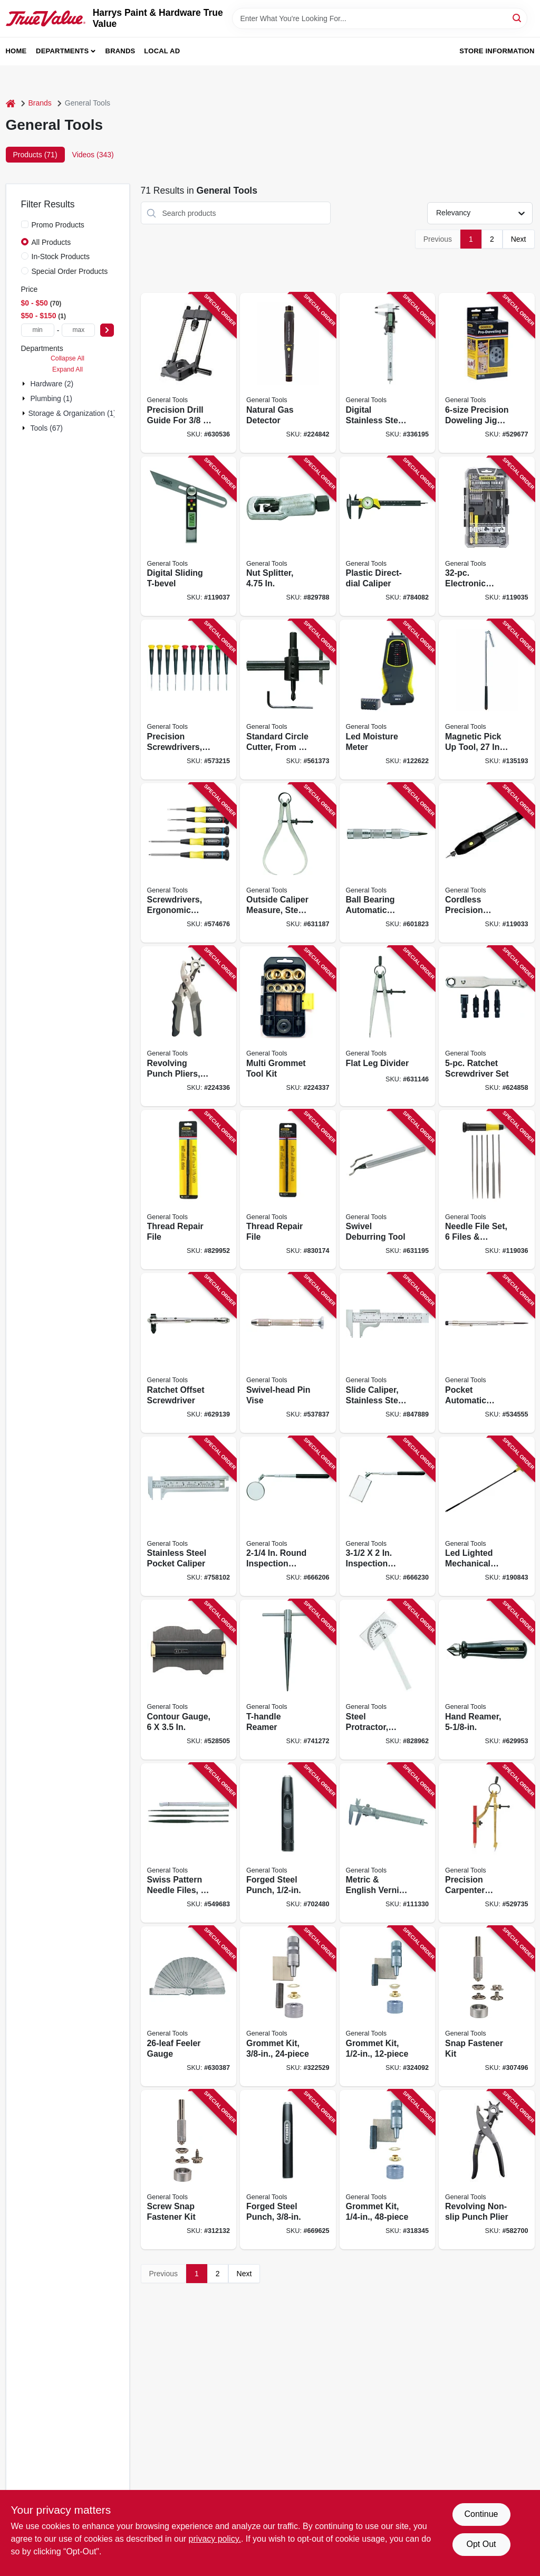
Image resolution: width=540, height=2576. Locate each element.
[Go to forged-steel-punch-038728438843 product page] (288, 1843)
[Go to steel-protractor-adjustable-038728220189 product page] (388, 1680)
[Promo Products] (24, 224)
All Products (51, 242)
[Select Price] (107, 330)
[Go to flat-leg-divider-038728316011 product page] (388, 1026)
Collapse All (67, 358)
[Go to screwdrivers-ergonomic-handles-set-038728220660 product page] (189, 863)
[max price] (78, 330)
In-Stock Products (61, 256)
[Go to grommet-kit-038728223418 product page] (388, 2170)
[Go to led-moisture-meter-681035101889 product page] (388, 700)
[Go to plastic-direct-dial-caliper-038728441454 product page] (388, 536)
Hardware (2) (52, 383)
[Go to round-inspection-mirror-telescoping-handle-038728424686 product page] (288, 1516)
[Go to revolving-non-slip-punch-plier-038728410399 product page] (487, 2170)
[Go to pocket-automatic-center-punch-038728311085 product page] (487, 1353)
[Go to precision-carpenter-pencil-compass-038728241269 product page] (487, 1843)
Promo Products (58, 224)
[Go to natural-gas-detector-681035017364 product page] (288, 373)
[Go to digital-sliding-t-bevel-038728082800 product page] (189, 536)
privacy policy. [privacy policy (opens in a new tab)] (215, 2538)
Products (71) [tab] (35, 154)
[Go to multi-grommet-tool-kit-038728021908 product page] (288, 1026)
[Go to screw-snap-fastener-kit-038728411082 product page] (189, 2170)
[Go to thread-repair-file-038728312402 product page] (288, 1190)
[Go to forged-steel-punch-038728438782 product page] (288, 2170)
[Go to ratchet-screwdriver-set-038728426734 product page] (487, 1026)
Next (518, 239)
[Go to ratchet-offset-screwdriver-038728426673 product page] (189, 1353)
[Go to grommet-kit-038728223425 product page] (288, 2006)
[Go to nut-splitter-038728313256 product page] (288, 536)
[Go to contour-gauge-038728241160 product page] (189, 1680)
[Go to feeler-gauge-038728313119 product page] (189, 2006)
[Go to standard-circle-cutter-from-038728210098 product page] (288, 700)
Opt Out (481, 2544)
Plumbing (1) (51, 398)
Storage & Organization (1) (72, 413)
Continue (481, 2514)
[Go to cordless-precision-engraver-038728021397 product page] (487, 863)
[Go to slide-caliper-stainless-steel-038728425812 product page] (388, 1353)
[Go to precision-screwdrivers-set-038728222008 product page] (189, 700)
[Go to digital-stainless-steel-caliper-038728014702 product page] (388, 373)
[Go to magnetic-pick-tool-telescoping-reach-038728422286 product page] (487, 700)
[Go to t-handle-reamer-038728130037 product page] (288, 1680)
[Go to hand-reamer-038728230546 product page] (487, 1680)
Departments (62, 51)
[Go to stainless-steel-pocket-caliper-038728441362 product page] (189, 1516)
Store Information (496, 51)
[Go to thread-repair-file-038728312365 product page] (189, 1190)
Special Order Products (70, 271)
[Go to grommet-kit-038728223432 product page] (388, 2006)
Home (16, 51)
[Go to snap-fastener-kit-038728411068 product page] (487, 2006)
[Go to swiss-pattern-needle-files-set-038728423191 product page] (189, 1843)
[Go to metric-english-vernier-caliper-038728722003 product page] (388, 1843)
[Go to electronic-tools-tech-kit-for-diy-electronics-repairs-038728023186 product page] (487, 536)
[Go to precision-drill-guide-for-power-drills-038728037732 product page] (189, 373)
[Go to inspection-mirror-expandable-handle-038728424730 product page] (388, 1516)
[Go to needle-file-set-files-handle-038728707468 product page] (487, 1190)
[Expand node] (25, 384)
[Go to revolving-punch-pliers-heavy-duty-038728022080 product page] (189, 1026)
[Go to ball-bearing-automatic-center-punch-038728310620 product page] (388, 863)
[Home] (10, 103)
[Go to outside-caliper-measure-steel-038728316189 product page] (288, 863)
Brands (120, 51)
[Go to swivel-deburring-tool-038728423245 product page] (388, 1190)
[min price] (37, 330)
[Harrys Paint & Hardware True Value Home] (45, 18)
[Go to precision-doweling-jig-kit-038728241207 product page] (487, 373)
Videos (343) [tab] (93, 154)
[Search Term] (379, 18)
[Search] (517, 17)
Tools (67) (47, 428)
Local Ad (162, 51)
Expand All (67, 369)
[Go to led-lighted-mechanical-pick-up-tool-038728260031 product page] (487, 1516)
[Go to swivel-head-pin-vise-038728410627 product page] (288, 1353)
